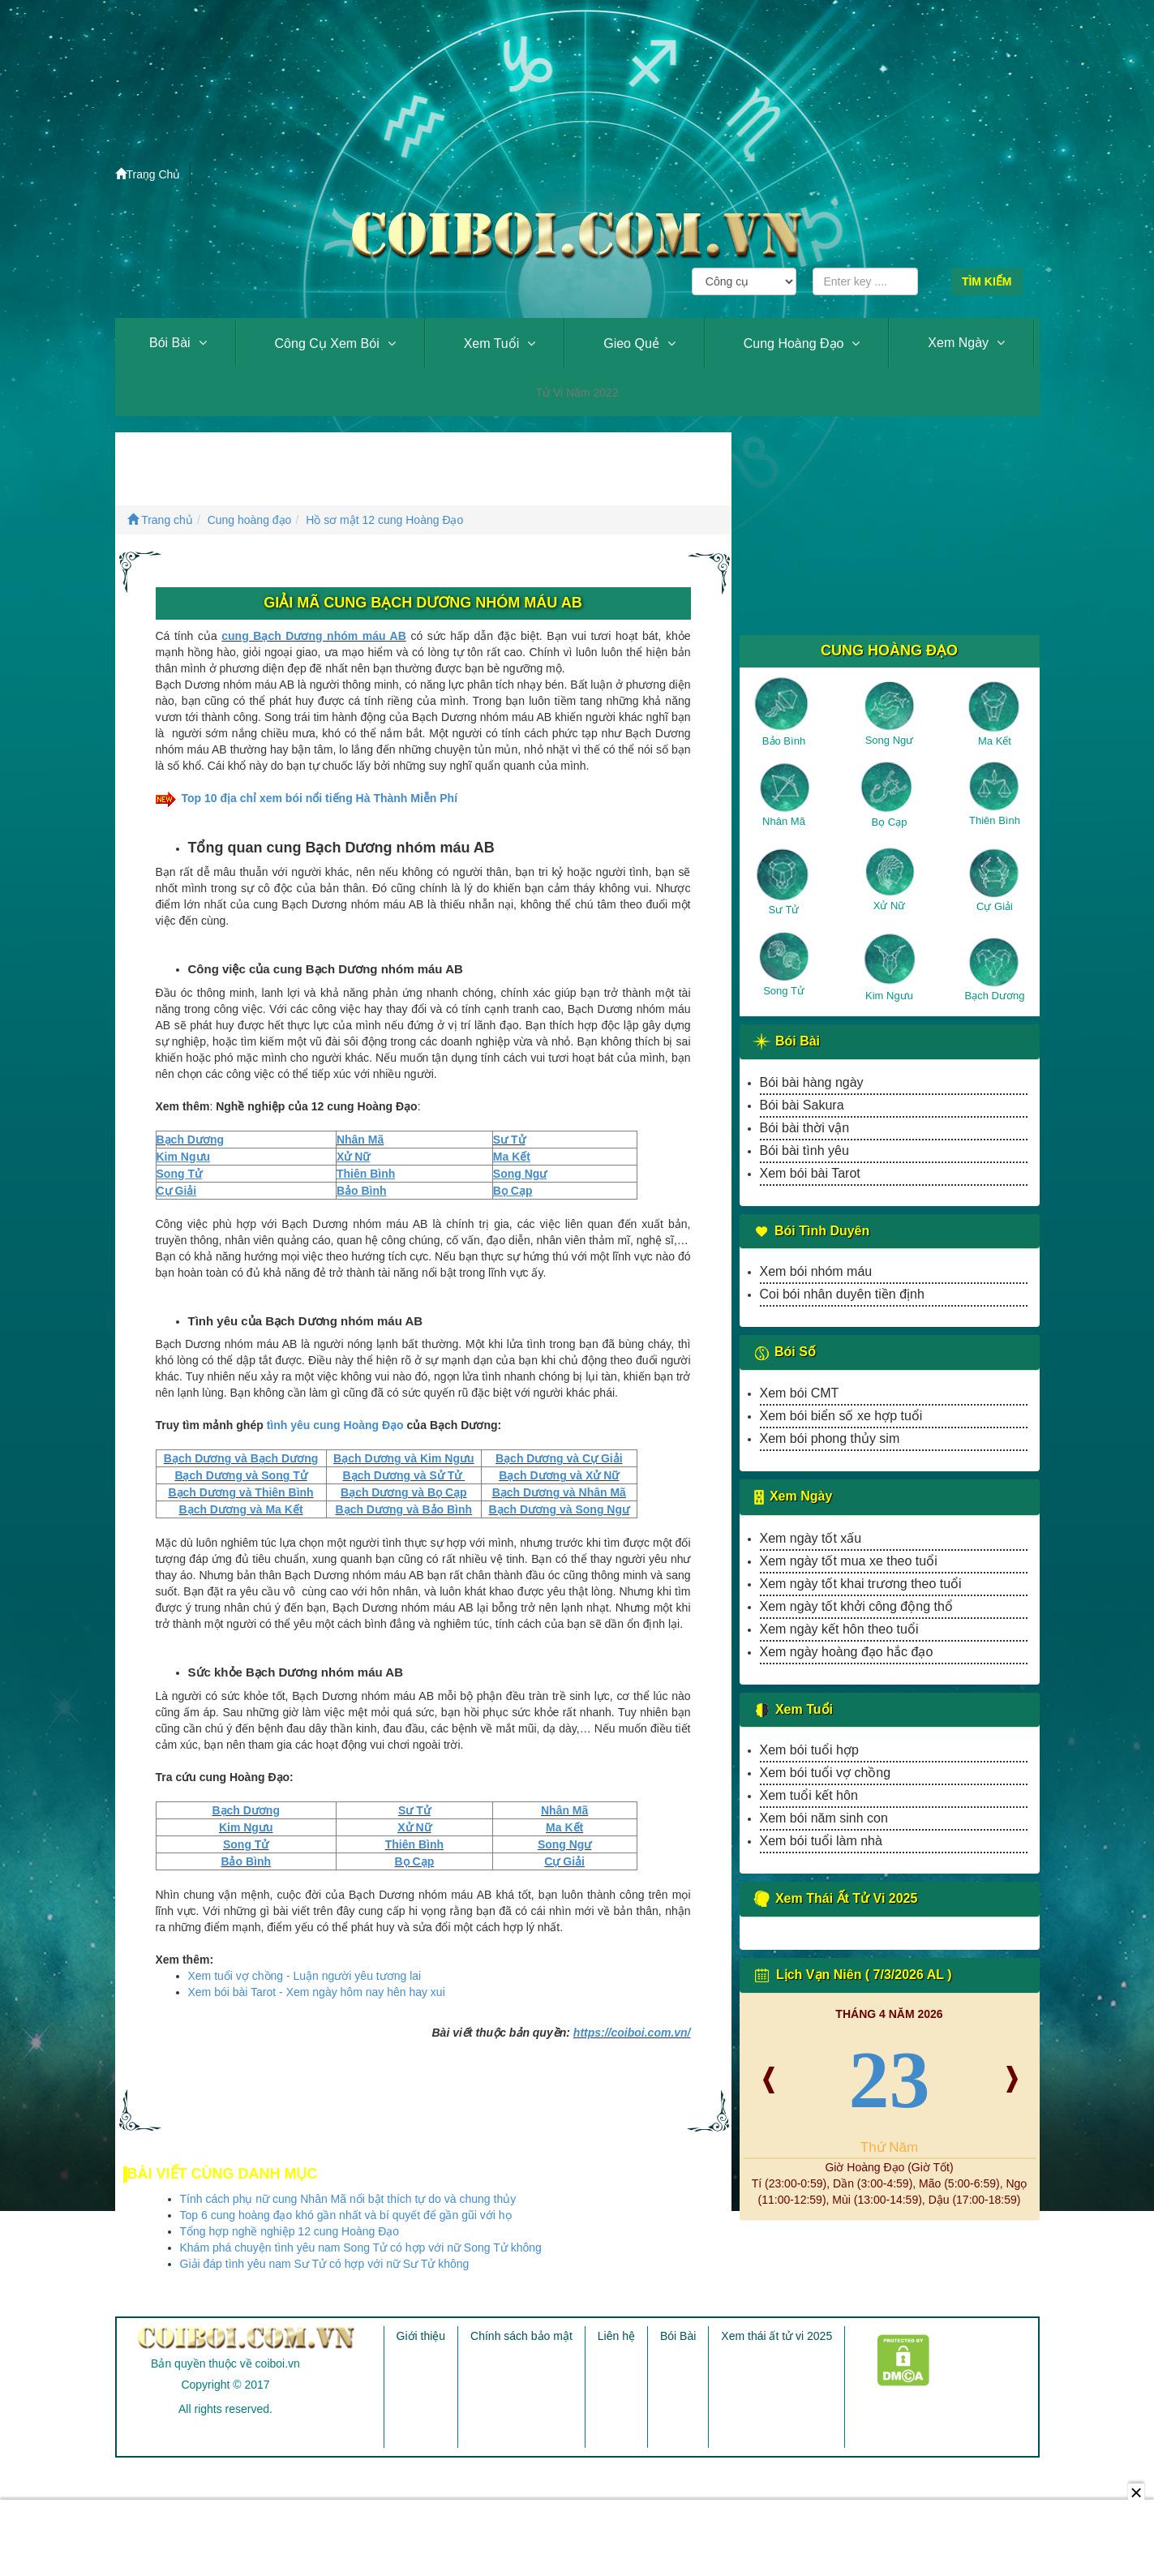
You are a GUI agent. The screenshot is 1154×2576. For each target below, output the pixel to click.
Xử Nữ (414, 1827)
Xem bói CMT (799, 1393)
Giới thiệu (421, 2335)
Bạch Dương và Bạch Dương (241, 1458)
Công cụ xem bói (327, 343)
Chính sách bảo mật (521, 2335)
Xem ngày (958, 343)
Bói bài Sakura (802, 1105)
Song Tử (245, 1844)
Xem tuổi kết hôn (809, 1795)
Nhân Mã (360, 1139)
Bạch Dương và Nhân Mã (559, 1492)
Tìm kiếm (987, 281)
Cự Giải (564, 1861)
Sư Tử (509, 1139)
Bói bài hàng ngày (812, 1082)
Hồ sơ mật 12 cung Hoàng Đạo (384, 519)
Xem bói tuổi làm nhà (821, 1841)
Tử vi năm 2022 (576, 392)
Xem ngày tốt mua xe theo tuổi (848, 1561)
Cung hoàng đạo (794, 343)
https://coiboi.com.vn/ (632, 2032)
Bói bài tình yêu (804, 1150)
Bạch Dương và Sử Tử (402, 1475)
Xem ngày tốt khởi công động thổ (856, 1606)
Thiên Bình (414, 1844)
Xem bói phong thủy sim (830, 1438)
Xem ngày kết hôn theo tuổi (839, 1629)
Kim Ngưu (246, 1827)
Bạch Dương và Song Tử (240, 1475)
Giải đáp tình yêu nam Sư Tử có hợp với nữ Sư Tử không (325, 2263)
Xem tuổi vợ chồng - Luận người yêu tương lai (305, 1975)
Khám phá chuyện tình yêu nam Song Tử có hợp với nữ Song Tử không (361, 2247)
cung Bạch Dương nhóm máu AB (313, 635)
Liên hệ (616, 2335)
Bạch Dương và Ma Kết (241, 1509)
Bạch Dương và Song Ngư (559, 1509)
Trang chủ (160, 519)
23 (889, 2079)
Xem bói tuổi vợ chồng (825, 1773)
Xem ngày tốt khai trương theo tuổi (861, 1584)
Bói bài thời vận (805, 1128)
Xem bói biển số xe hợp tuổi (841, 1416)
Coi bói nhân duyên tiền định (842, 1294)
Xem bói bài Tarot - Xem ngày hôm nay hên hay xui (316, 1992)
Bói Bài (170, 343)
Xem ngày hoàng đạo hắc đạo (846, 1652)
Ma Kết (564, 1827)
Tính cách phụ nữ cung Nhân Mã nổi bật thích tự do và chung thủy (348, 2198)
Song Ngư (565, 1844)
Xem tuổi (492, 343)
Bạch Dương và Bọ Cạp (404, 1492)
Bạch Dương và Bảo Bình (404, 1509)
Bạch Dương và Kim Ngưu (403, 1458)
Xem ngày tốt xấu (811, 1538)
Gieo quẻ (631, 343)
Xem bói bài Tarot (810, 1173)
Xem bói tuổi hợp (809, 1750)
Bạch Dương (191, 1139)
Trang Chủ (148, 174)
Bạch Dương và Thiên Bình (240, 1492)
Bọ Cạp (415, 1861)
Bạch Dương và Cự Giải (559, 1458)
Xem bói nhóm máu (816, 1271)
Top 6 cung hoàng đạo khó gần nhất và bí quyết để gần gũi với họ (346, 2215)
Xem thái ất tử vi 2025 (776, 2335)
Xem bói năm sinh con (824, 1818)
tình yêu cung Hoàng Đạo (335, 1425)
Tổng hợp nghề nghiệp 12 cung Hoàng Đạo (290, 2231)
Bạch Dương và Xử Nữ (559, 1475)
